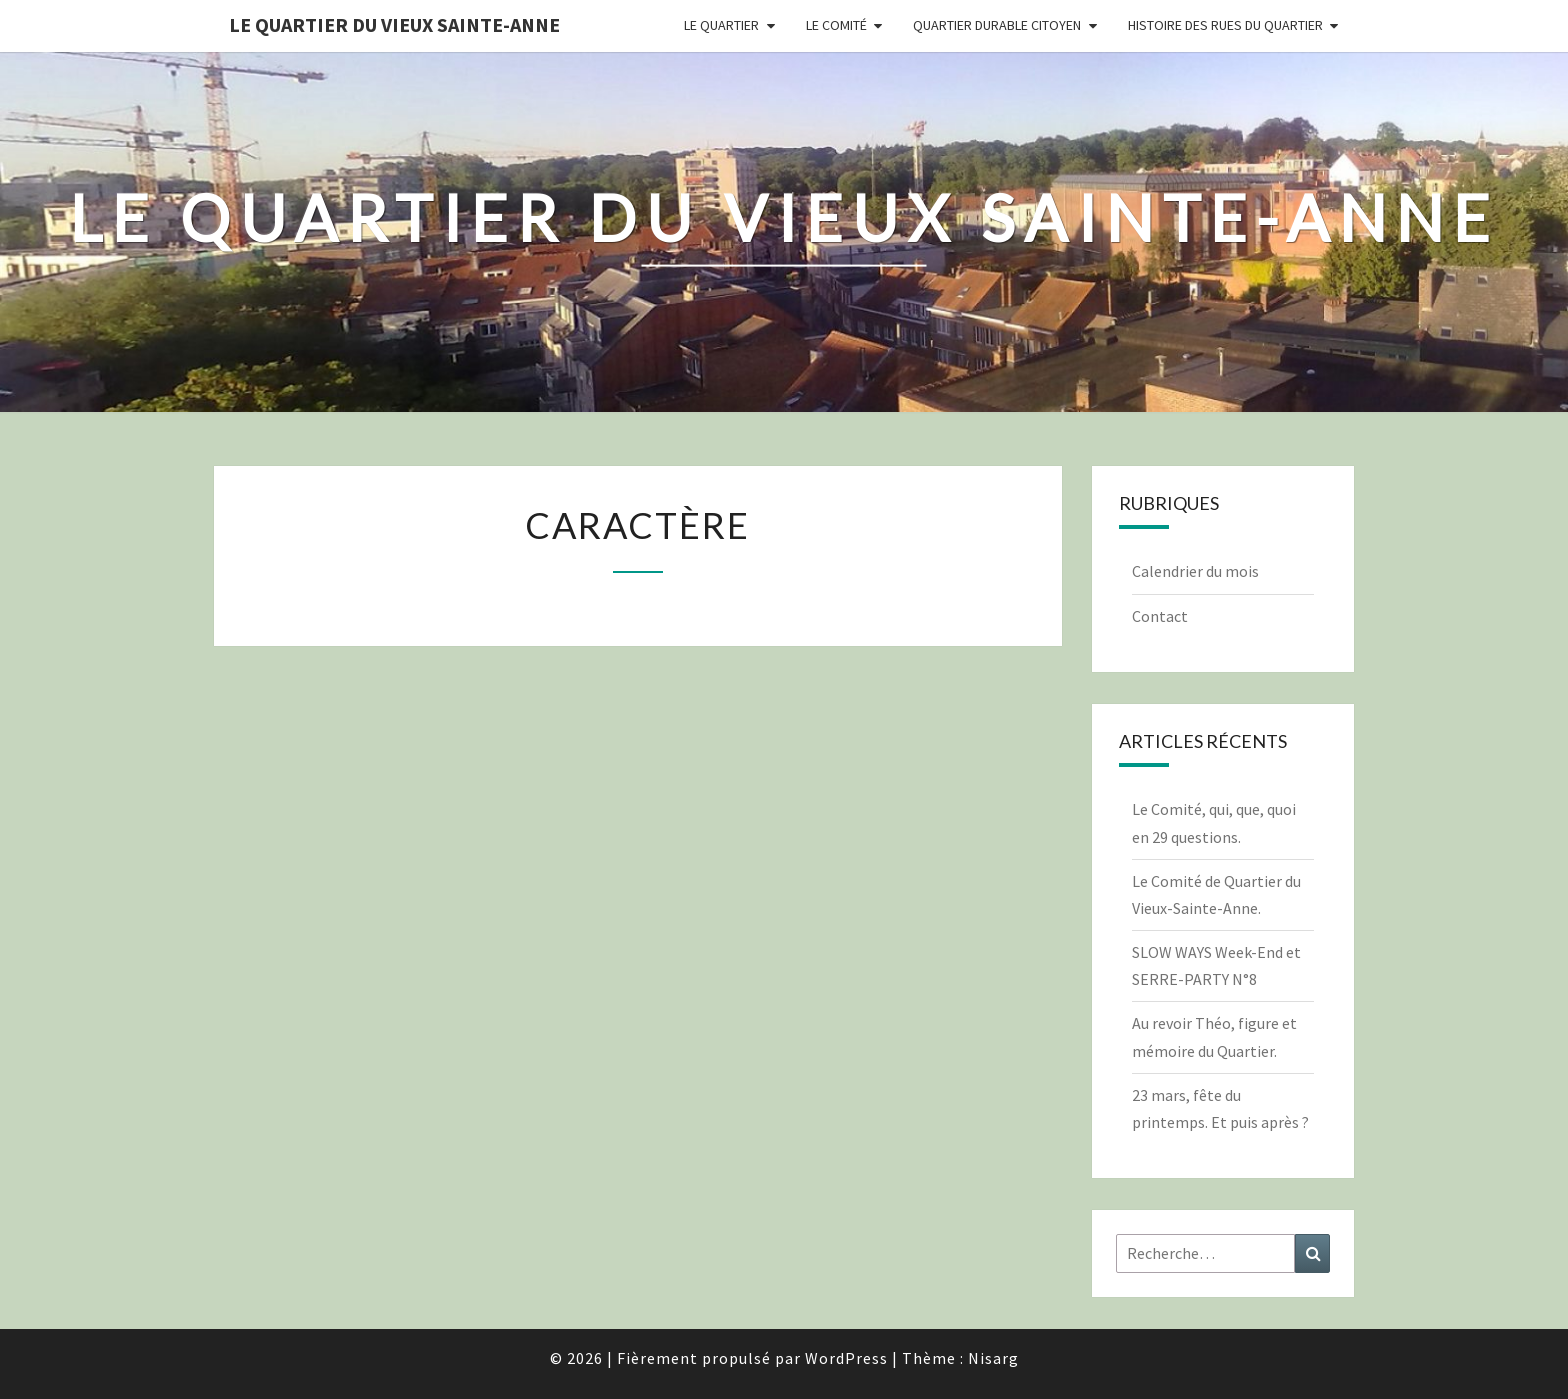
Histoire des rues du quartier (1225, 25)
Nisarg (993, 1358)
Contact (1160, 616)
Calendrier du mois (1195, 571)
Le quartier (721, 25)
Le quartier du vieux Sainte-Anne (394, 24)
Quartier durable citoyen (997, 25)
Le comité (836, 25)
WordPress (846, 1358)
